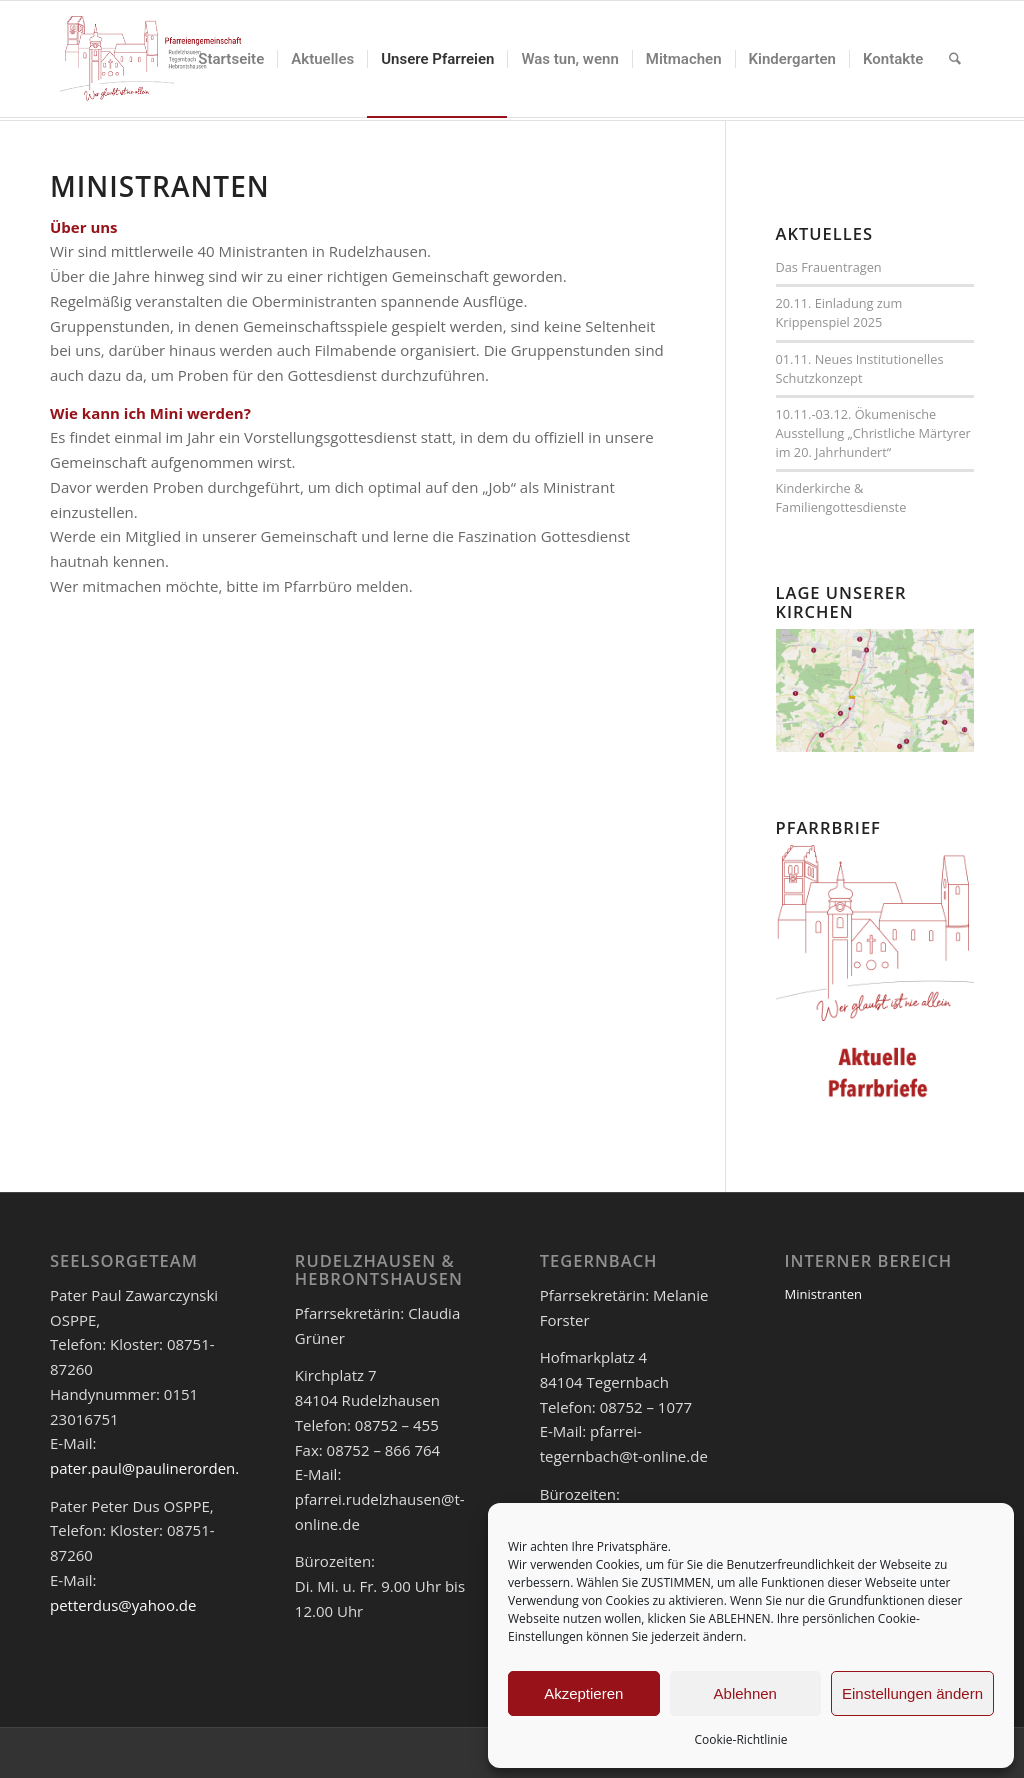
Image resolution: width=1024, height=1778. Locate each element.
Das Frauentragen (829, 267)
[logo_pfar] (150, 59)
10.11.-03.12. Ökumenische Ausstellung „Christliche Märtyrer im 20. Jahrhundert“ (873, 433)
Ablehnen (745, 1693)
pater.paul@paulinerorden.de (153, 1468)
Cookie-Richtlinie (741, 1739)
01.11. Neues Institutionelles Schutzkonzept (860, 368)
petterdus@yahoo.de (123, 1605)
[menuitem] (231, 59)
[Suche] (955, 59)
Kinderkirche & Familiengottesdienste (841, 497)
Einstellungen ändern (912, 1693)
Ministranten (823, 1294)
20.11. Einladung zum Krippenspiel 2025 (839, 312)
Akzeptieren (583, 1693)
